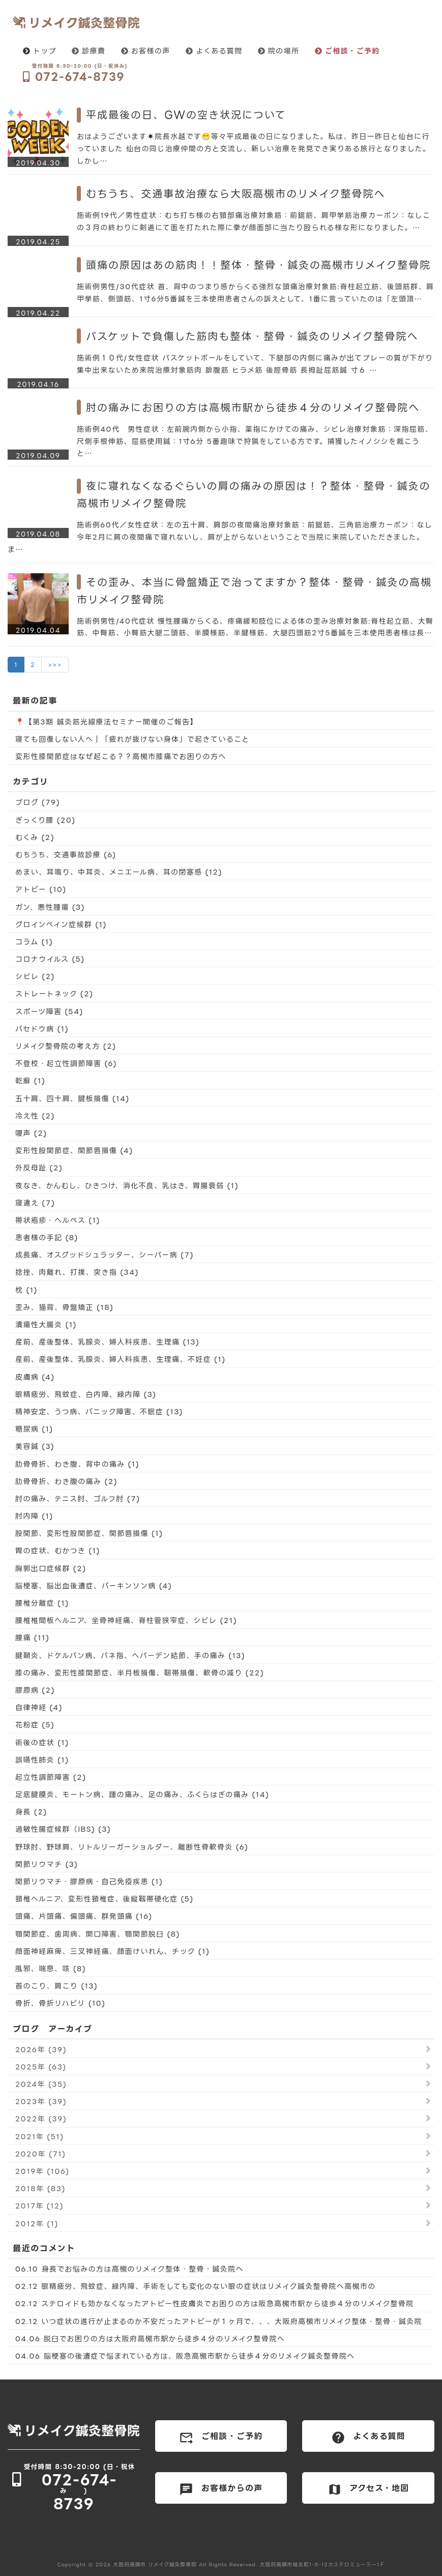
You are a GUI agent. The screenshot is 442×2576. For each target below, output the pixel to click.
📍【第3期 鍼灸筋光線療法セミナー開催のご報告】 (106, 721)
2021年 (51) (39, 2136)
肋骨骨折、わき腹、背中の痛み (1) (77, 1464)
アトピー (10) (41, 889)
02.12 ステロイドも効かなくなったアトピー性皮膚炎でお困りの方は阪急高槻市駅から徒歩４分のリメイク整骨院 (214, 2303)
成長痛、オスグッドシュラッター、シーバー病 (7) (104, 1254)
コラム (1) (34, 941)
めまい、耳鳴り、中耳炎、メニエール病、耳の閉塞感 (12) (118, 872)
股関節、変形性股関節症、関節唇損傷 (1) (89, 1533)
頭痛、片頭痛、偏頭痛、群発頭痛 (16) (84, 1916)
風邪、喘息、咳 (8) (50, 1968)
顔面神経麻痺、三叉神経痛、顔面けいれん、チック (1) (112, 1951)
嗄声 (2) (31, 1133)
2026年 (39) (41, 2049)
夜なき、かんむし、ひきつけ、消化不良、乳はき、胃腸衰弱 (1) (127, 1185)
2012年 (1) (36, 2223)
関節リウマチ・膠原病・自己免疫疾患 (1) (89, 1881)
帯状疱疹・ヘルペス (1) (57, 1220)
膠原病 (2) (35, 1690)
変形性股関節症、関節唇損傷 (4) (74, 1150)
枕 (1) (26, 1290)
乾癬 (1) (30, 1080)
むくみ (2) (34, 837)
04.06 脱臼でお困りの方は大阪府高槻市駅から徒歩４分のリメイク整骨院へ (150, 2338)
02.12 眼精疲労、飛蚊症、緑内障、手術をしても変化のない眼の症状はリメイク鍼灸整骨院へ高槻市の (195, 2286)
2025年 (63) (41, 2066)
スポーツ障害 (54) (49, 1011)
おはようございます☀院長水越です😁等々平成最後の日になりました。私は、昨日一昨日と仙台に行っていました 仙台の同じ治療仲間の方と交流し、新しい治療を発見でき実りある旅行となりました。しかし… (253, 148)
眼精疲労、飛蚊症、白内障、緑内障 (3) (85, 1394)
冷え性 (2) (35, 1115)
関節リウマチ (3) (46, 1864)
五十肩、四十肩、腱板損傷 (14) (72, 1098)
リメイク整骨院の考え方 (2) (65, 1046)
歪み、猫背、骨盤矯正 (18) (64, 1307)
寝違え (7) (35, 1203)
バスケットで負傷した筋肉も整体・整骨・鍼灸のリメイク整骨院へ (252, 336)
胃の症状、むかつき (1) (57, 1550)
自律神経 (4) (39, 1707)
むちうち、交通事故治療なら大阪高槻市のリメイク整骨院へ (236, 193)
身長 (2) (31, 1811)
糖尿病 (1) (34, 1429)
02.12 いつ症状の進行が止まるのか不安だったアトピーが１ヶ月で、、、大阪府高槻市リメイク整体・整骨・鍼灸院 (218, 2321)
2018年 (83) (40, 2188)
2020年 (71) (40, 2154)
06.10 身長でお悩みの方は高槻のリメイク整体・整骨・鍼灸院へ (129, 2269)
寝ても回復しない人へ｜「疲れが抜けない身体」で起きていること (132, 739)
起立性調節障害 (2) (50, 1777)
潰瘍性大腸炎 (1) (46, 1324)
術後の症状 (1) (42, 1742)
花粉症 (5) (34, 1724)
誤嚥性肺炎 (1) (42, 1759)
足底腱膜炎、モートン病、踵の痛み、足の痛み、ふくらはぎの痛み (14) (142, 1794)
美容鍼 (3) (34, 1446)
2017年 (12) (39, 2205)
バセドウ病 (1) (42, 1028)
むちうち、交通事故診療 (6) (65, 854)
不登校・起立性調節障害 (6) (66, 1063)
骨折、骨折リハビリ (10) (60, 2003)
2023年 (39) (41, 2101)
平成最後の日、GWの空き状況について (186, 114)
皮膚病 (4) (35, 1377)
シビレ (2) (35, 976)
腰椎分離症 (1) (42, 1603)
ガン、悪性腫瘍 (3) (50, 907)
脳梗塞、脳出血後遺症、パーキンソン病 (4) (93, 1585)
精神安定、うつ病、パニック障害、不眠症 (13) (99, 1411)
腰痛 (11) (32, 1637)
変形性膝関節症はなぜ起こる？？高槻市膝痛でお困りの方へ (120, 756)
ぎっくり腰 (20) (45, 820)
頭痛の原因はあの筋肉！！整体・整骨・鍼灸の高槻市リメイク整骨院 (258, 264)
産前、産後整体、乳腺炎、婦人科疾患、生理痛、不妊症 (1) (120, 1359)
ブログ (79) (37, 802)
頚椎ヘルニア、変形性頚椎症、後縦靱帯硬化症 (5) (104, 1898)
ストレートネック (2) (54, 993)
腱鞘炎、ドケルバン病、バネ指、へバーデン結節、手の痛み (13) (130, 1655)
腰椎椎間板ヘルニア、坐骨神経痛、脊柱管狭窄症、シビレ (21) (126, 1620)
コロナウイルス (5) (50, 959)
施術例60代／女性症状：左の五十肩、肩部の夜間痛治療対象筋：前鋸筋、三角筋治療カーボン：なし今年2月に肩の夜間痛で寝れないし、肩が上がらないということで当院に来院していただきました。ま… (220, 537)
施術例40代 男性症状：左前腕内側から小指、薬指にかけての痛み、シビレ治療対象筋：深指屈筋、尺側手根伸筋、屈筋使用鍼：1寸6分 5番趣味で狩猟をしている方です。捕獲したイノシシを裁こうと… (255, 441)
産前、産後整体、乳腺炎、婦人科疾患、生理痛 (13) (107, 1342)
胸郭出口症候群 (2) (50, 1568)
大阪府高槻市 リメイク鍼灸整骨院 (154, 2564)
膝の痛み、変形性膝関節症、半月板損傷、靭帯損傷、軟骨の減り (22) (139, 1672)
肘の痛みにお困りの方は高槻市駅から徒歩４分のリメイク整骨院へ (253, 407)
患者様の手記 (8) (46, 1237)
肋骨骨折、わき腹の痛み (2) (66, 1481)
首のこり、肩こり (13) (56, 1986)
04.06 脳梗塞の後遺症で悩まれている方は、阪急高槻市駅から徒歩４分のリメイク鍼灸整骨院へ (185, 2356)
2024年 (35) (41, 2084)
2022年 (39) (41, 2118)
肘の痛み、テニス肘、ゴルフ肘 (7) (77, 1498)
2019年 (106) (42, 2171)
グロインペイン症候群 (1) (61, 924)
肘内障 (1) (34, 1516)
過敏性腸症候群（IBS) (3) (63, 1829)
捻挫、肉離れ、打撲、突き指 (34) (77, 1272)
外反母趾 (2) (39, 1167)
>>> (55, 664)
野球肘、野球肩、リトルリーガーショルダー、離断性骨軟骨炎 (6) (131, 1847)
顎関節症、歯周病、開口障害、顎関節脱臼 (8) (97, 1934)
